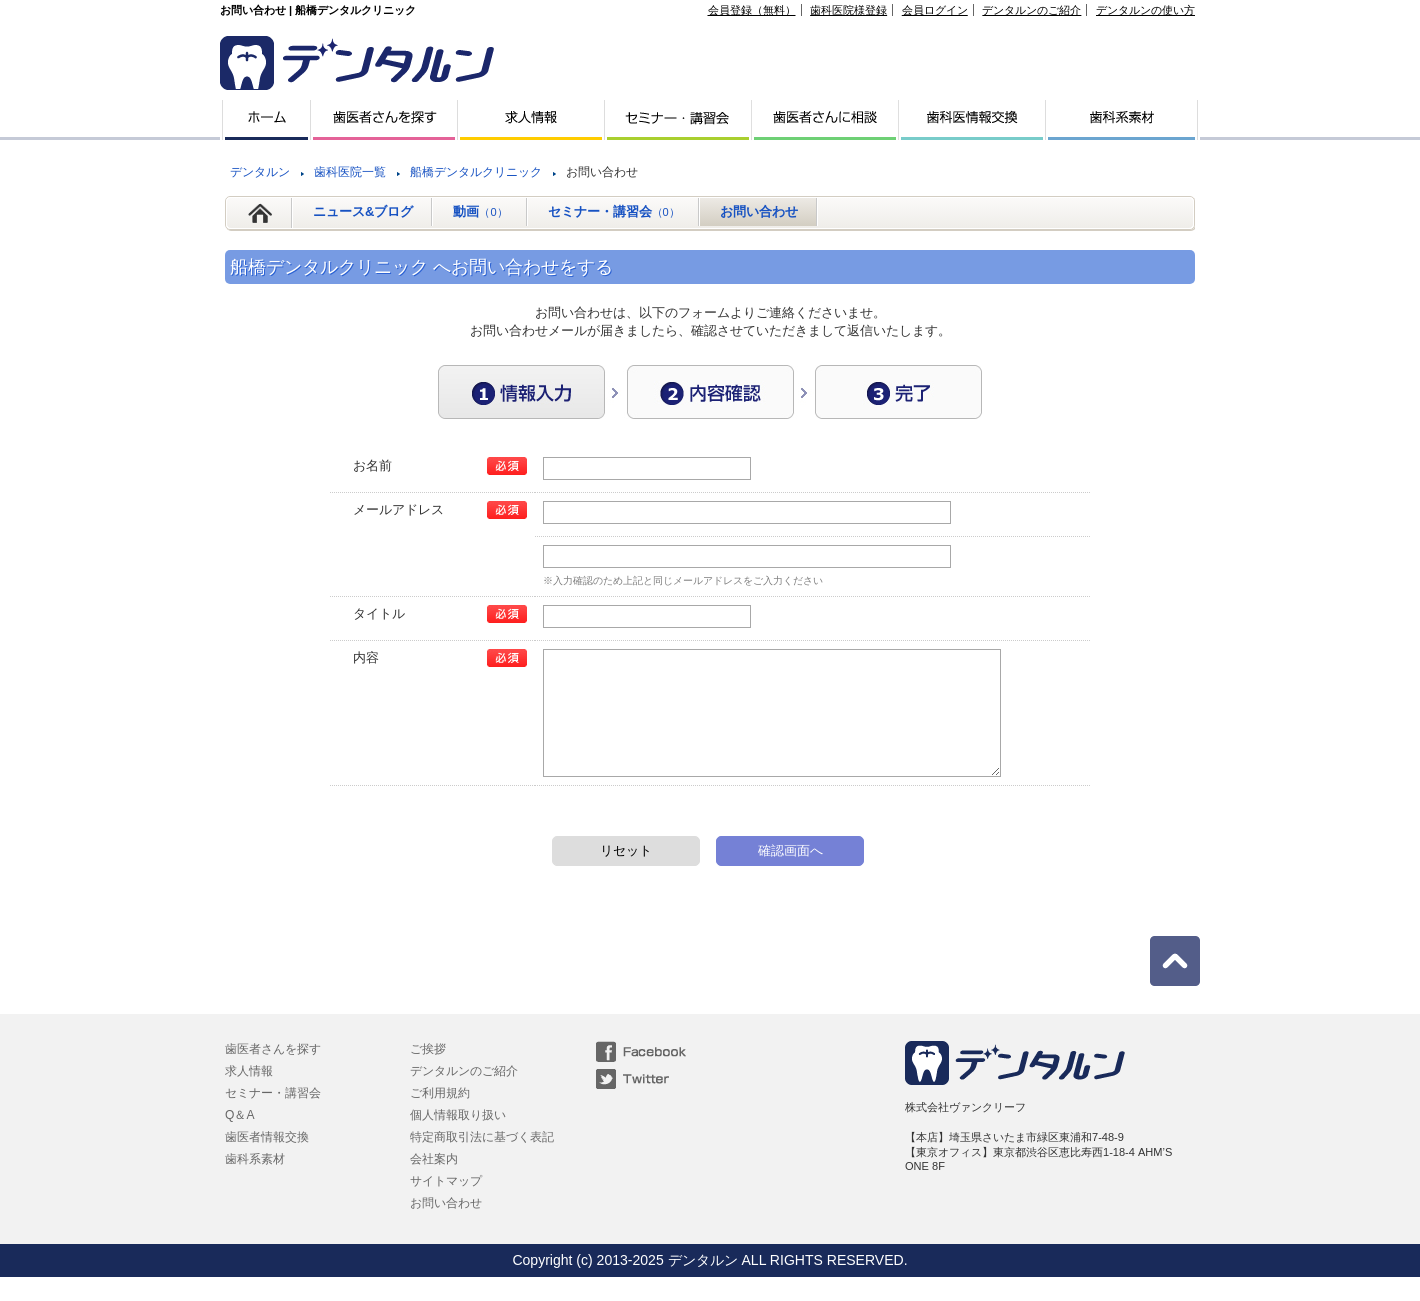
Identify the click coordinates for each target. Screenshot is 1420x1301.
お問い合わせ (759, 211)
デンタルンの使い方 (1145, 10)
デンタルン (260, 172)
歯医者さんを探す (273, 1073)
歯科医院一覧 (350, 172)
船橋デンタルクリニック (476, 172)
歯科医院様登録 (848, 10)
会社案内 (434, 1183)
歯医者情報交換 (267, 1161)
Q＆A (239, 1139)
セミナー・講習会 (614, 211)
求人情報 (249, 1095)
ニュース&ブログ (363, 211)
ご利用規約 (440, 1117)
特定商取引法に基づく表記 (482, 1161)
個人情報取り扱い (458, 1139)
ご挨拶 (428, 1073)
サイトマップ (446, 1205)
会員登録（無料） (752, 10)
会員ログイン (935, 10)
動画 (480, 211)
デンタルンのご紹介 (1031, 10)
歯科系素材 (255, 1183)
